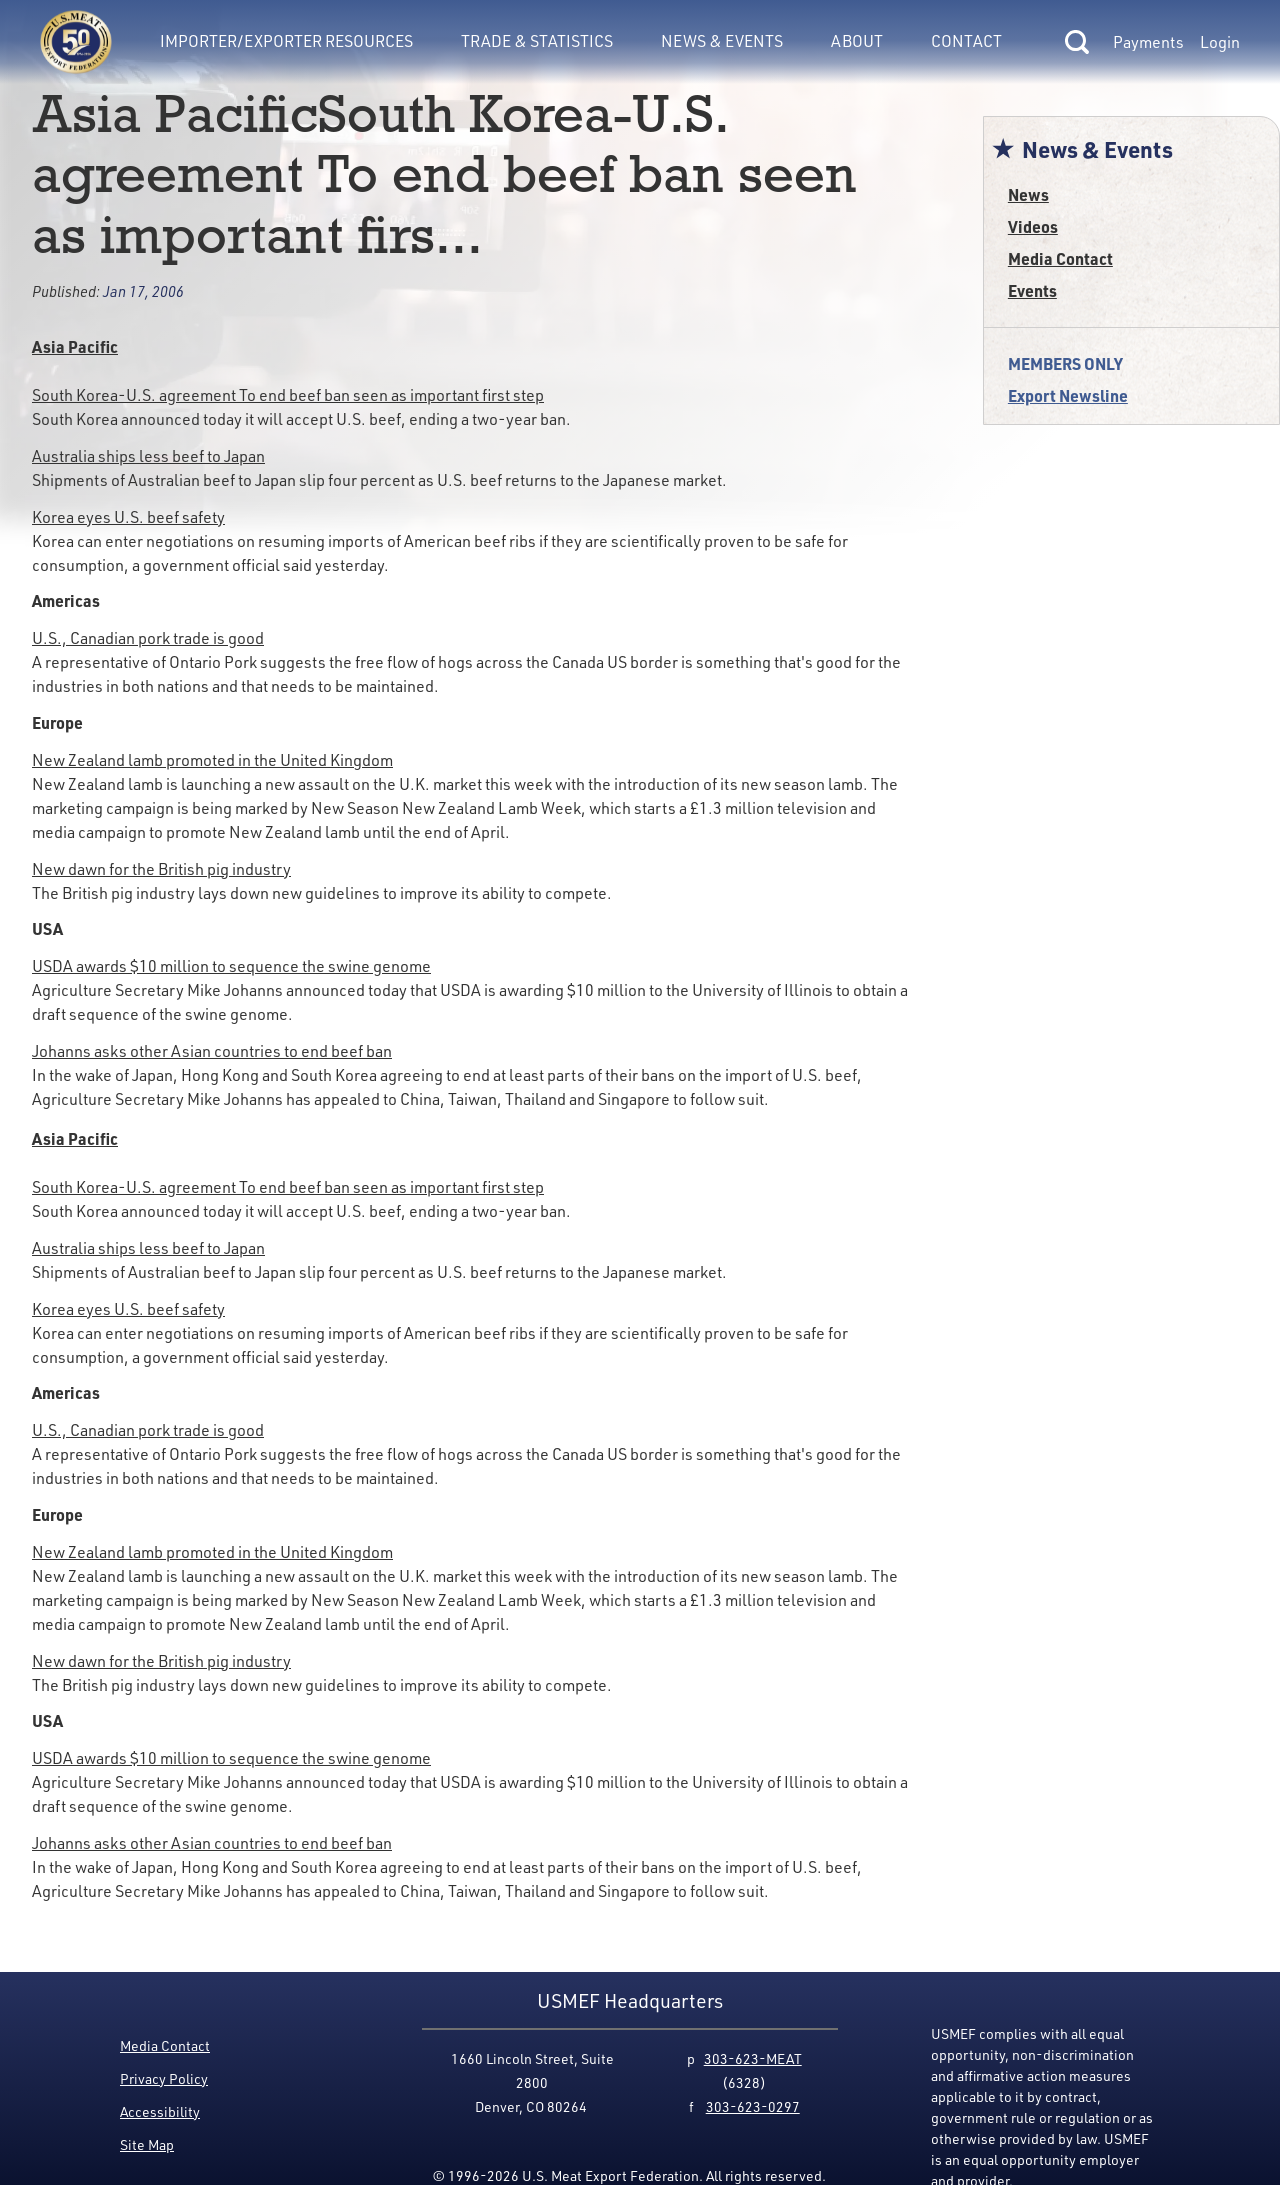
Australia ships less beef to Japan (148, 456)
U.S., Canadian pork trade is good (148, 638)
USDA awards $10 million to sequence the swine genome (231, 966)
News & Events (722, 41)
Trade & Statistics (537, 41)
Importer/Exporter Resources (286, 41)
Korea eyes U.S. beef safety (128, 517)
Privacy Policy (164, 2078)
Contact (966, 41)
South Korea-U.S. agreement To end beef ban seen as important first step (288, 395)
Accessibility (160, 2111)
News (1028, 194)
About (857, 41)
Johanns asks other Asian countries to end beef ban (212, 1051)
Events (1032, 290)
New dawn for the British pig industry (161, 869)
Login (1220, 42)
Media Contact (1060, 258)
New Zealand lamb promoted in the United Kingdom (212, 760)
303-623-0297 (753, 2106)
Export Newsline (1068, 395)
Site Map (147, 2144)
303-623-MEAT (753, 2058)
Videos (1033, 226)
